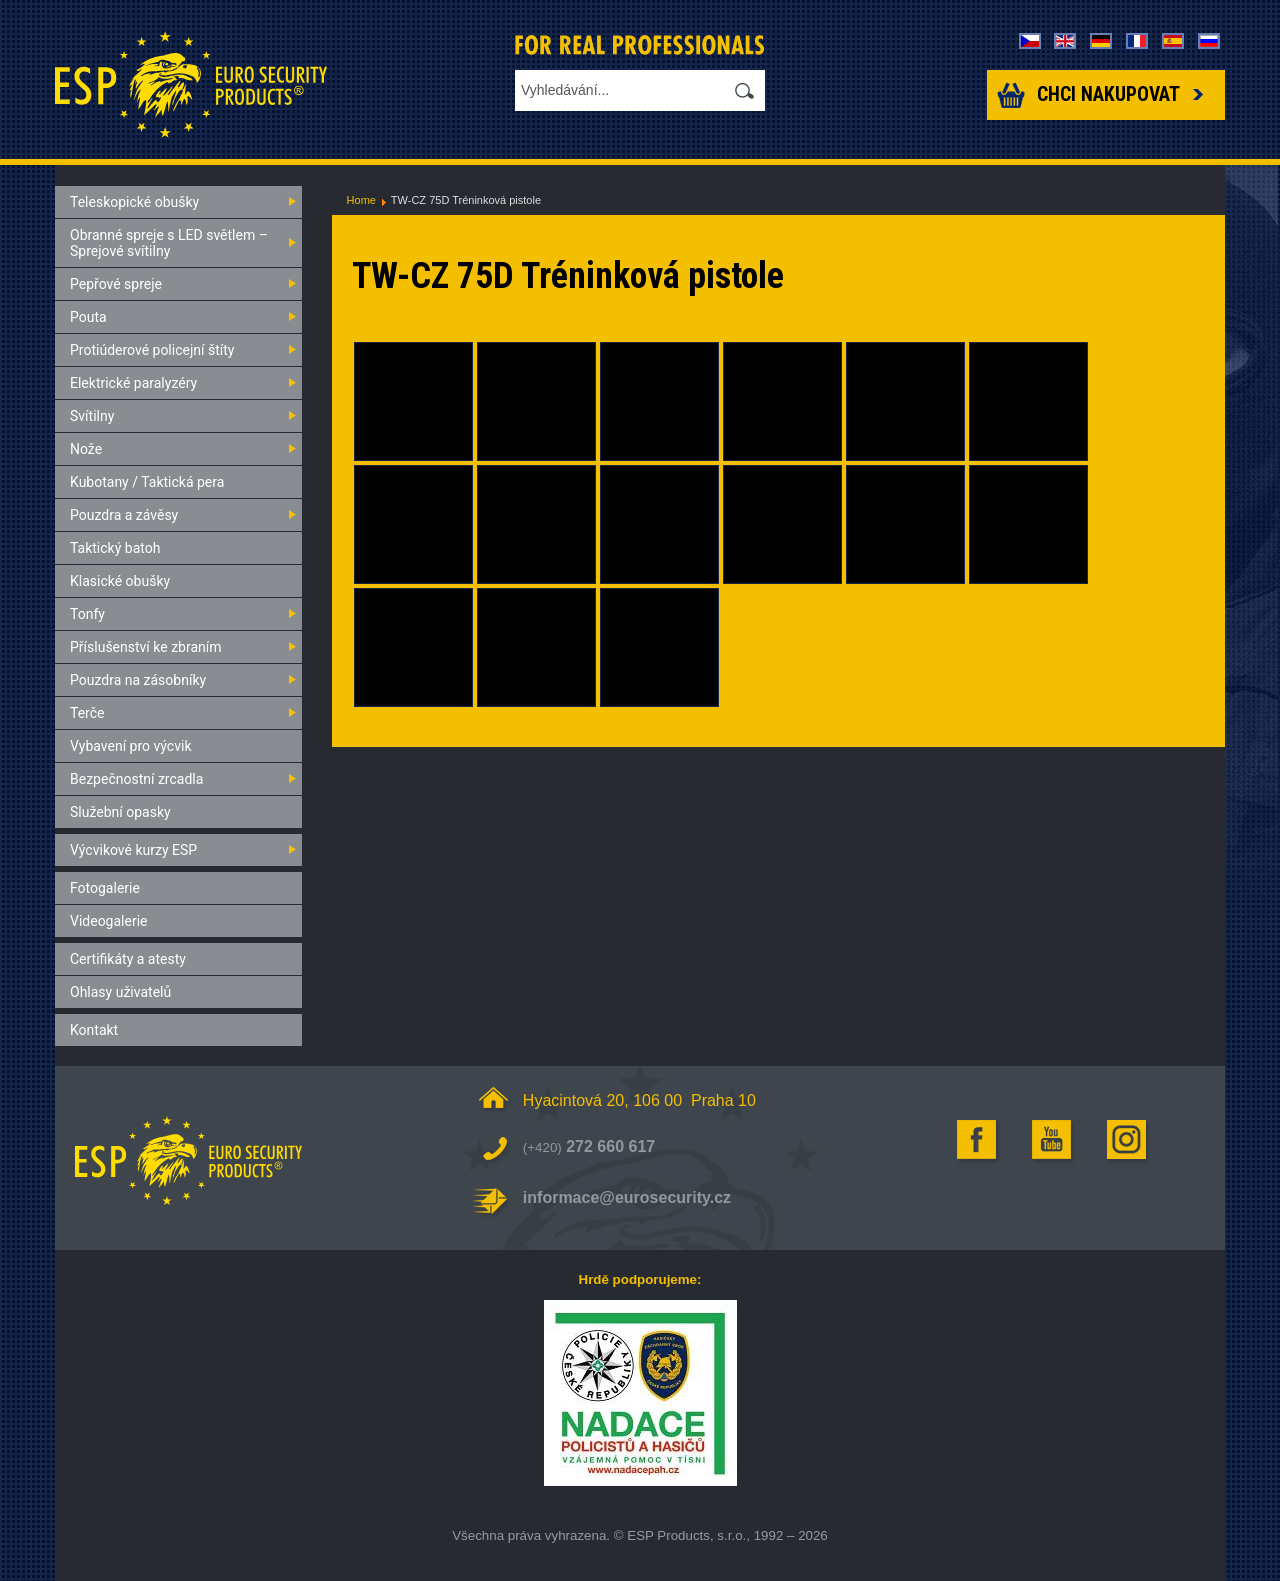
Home (361, 200)
